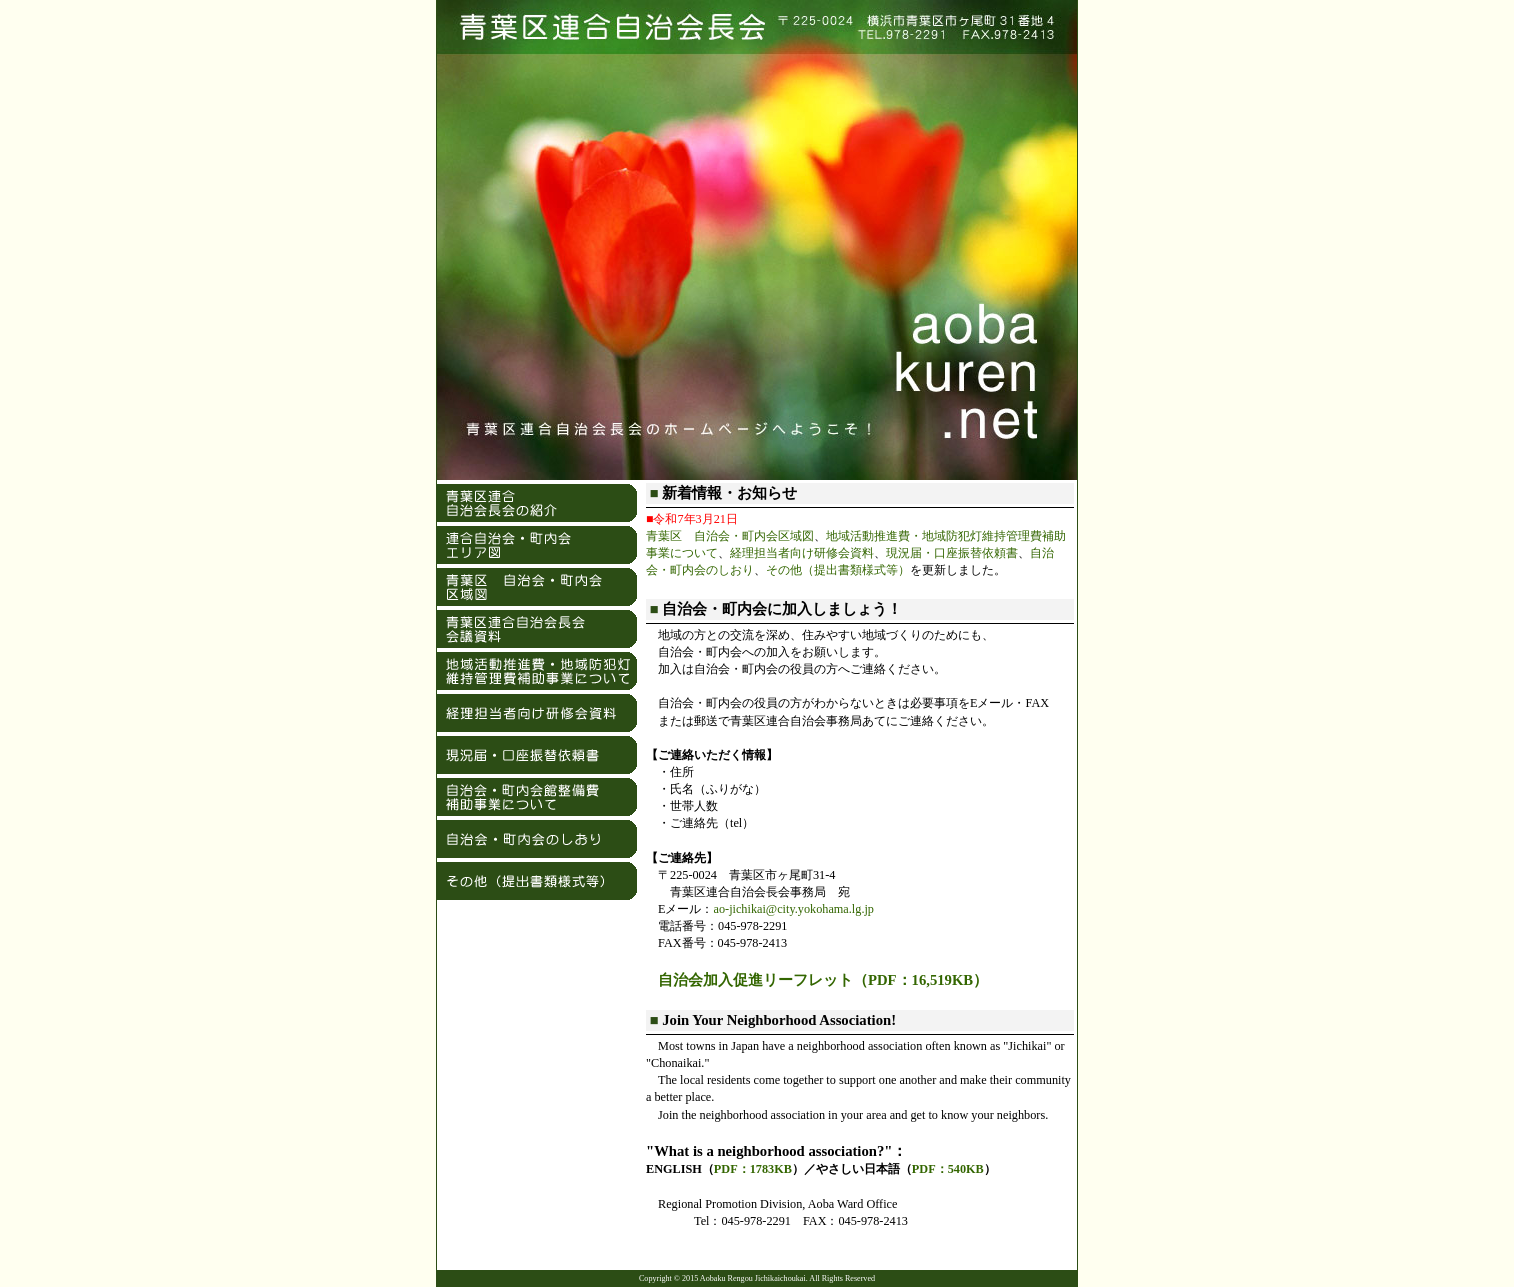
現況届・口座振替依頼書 (952, 553)
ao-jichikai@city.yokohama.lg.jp (793, 909)
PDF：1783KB (753, 1169)
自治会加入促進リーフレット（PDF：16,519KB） (823, 980)
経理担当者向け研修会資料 (802, 553)
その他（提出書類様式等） (838, 570)
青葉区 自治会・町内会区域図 (730, 536)
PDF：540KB (948, 1169)
